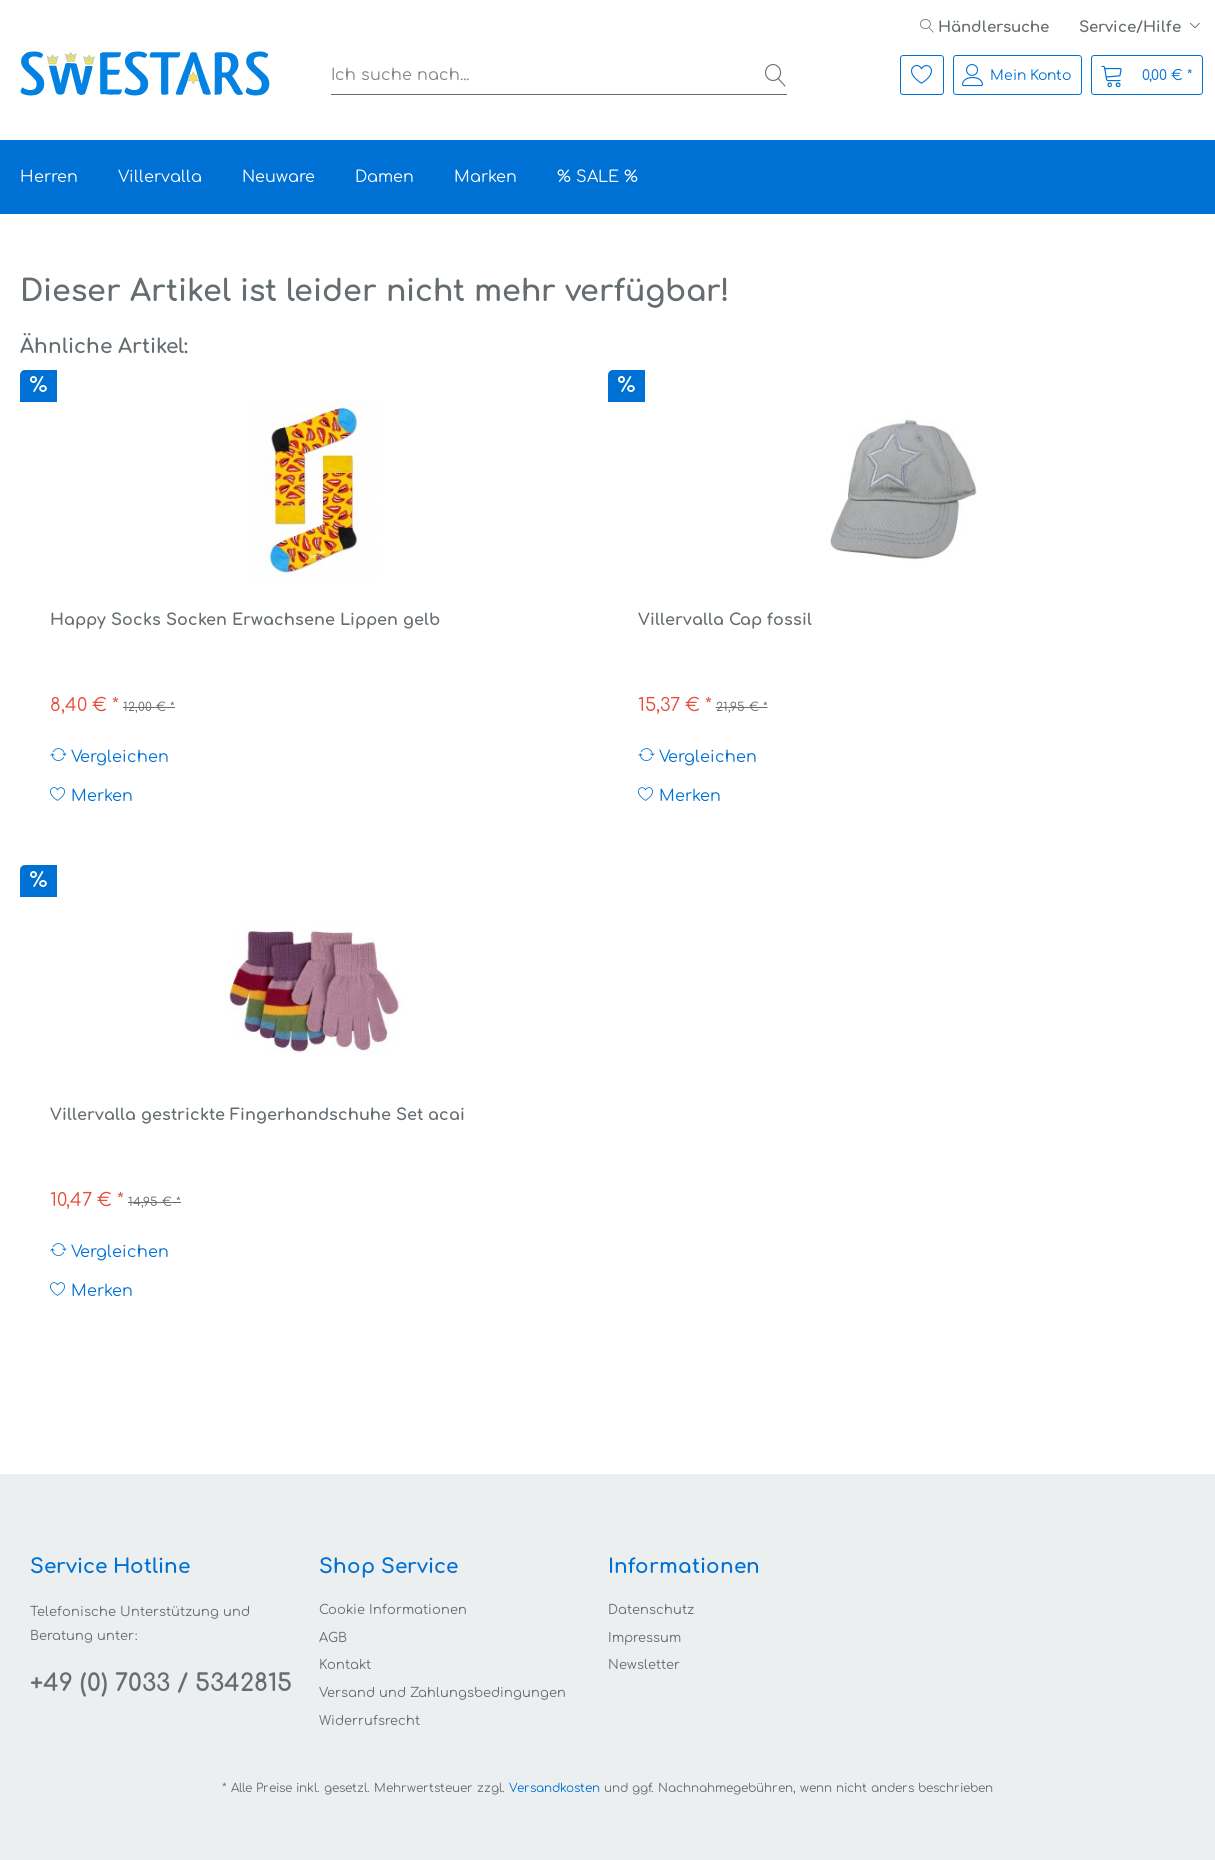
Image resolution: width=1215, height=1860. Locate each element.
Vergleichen (109, 756)
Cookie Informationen (393, 1610)
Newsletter (644, 1665)
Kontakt (345, 1665)
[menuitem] (984, 27)
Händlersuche (984, 27)
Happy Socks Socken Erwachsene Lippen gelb (245, 620)
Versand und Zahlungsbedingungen (442, 1693)
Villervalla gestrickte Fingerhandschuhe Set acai (257, 1115)
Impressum (644, 1638)
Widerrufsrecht (369, 1721)
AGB (333, 1638)
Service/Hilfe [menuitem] (1132, 27)
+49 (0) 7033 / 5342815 (161, 1683)
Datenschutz (651, 1610)
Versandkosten (554, 1788)
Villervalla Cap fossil (725, 620)
